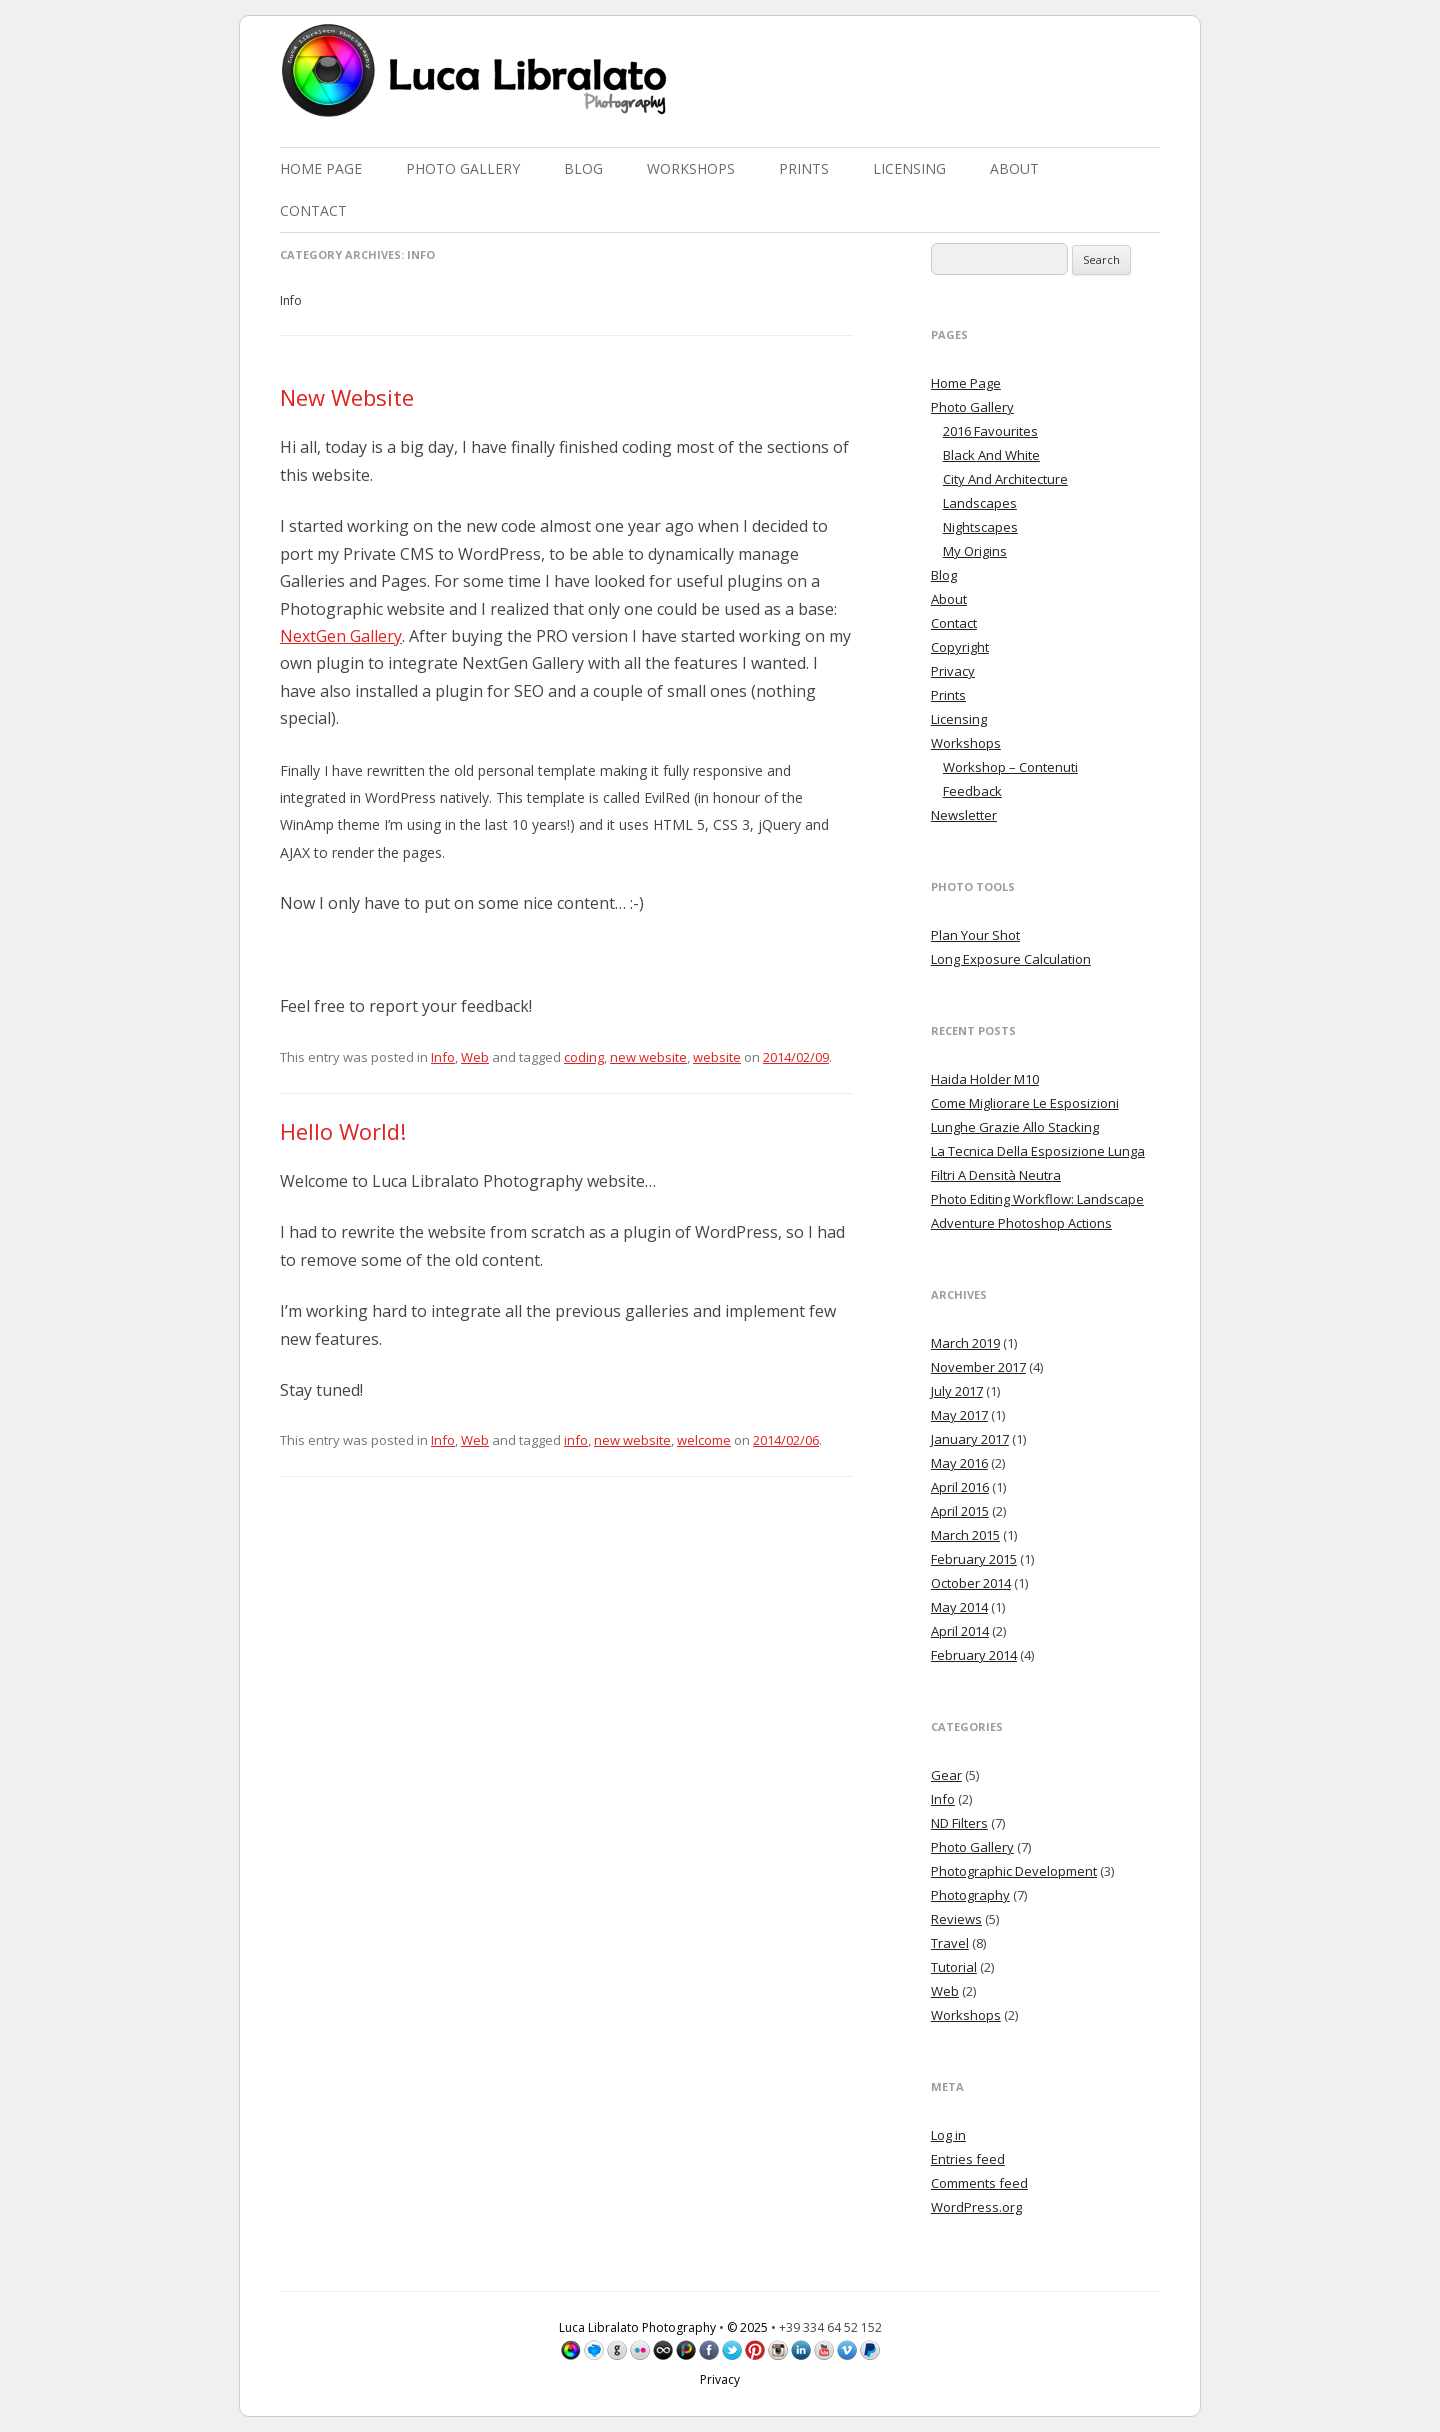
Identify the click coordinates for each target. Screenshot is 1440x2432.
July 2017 (957, 1391)
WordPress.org (976, 2207)
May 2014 (959, 1607)
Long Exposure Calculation (1011, 959)
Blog (583, 168)
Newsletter (964, 815)
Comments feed (979, 2183)
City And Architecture (1005, 479)
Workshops (691, 168)
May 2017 (959, 1415)
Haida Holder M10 (985, 1079)
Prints (804, 168)
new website (648, 1057)
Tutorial (954, 1967)
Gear (946, 1775)
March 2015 (965, 1535)
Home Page (321, 168)
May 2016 (959, 1463)
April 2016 (960, 1487)
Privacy (953, 671)
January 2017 (970, 1439)
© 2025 (747, 2327)
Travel (950, 1943)
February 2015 (974, 1559)
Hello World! (343, 1131)
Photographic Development (1014, 1871)
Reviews (956, 1919)
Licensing (909, 168)
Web (475, 1057)
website (717, 1057)
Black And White (991, 455)
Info (443, 1057)
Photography (970, 1895)
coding (584, 1057)
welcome (704, 1440)
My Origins (975, 551)
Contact (313, 210)
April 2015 (960, 1511)
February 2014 (974, 1655)
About (1014, 168)
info (576, 1440)
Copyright (960, 647)
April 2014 (960, 1631)
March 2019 (965, 1343)
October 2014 (971, 1583)
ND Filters (959, 1823)
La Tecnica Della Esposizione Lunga (1038, 1151)
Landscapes (980, 503)
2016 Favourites (990, 431)
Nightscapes (980, 527)
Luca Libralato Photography (637, 2327)
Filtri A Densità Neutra (996, 1175)
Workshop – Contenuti (1010, 767)
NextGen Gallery (341, 636)
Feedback (972, 791)
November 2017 (978, 1367)
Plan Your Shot (975, 935)
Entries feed (968, 2159)
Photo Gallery (463, 168)
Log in (948, 2135)
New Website (347, 397)
